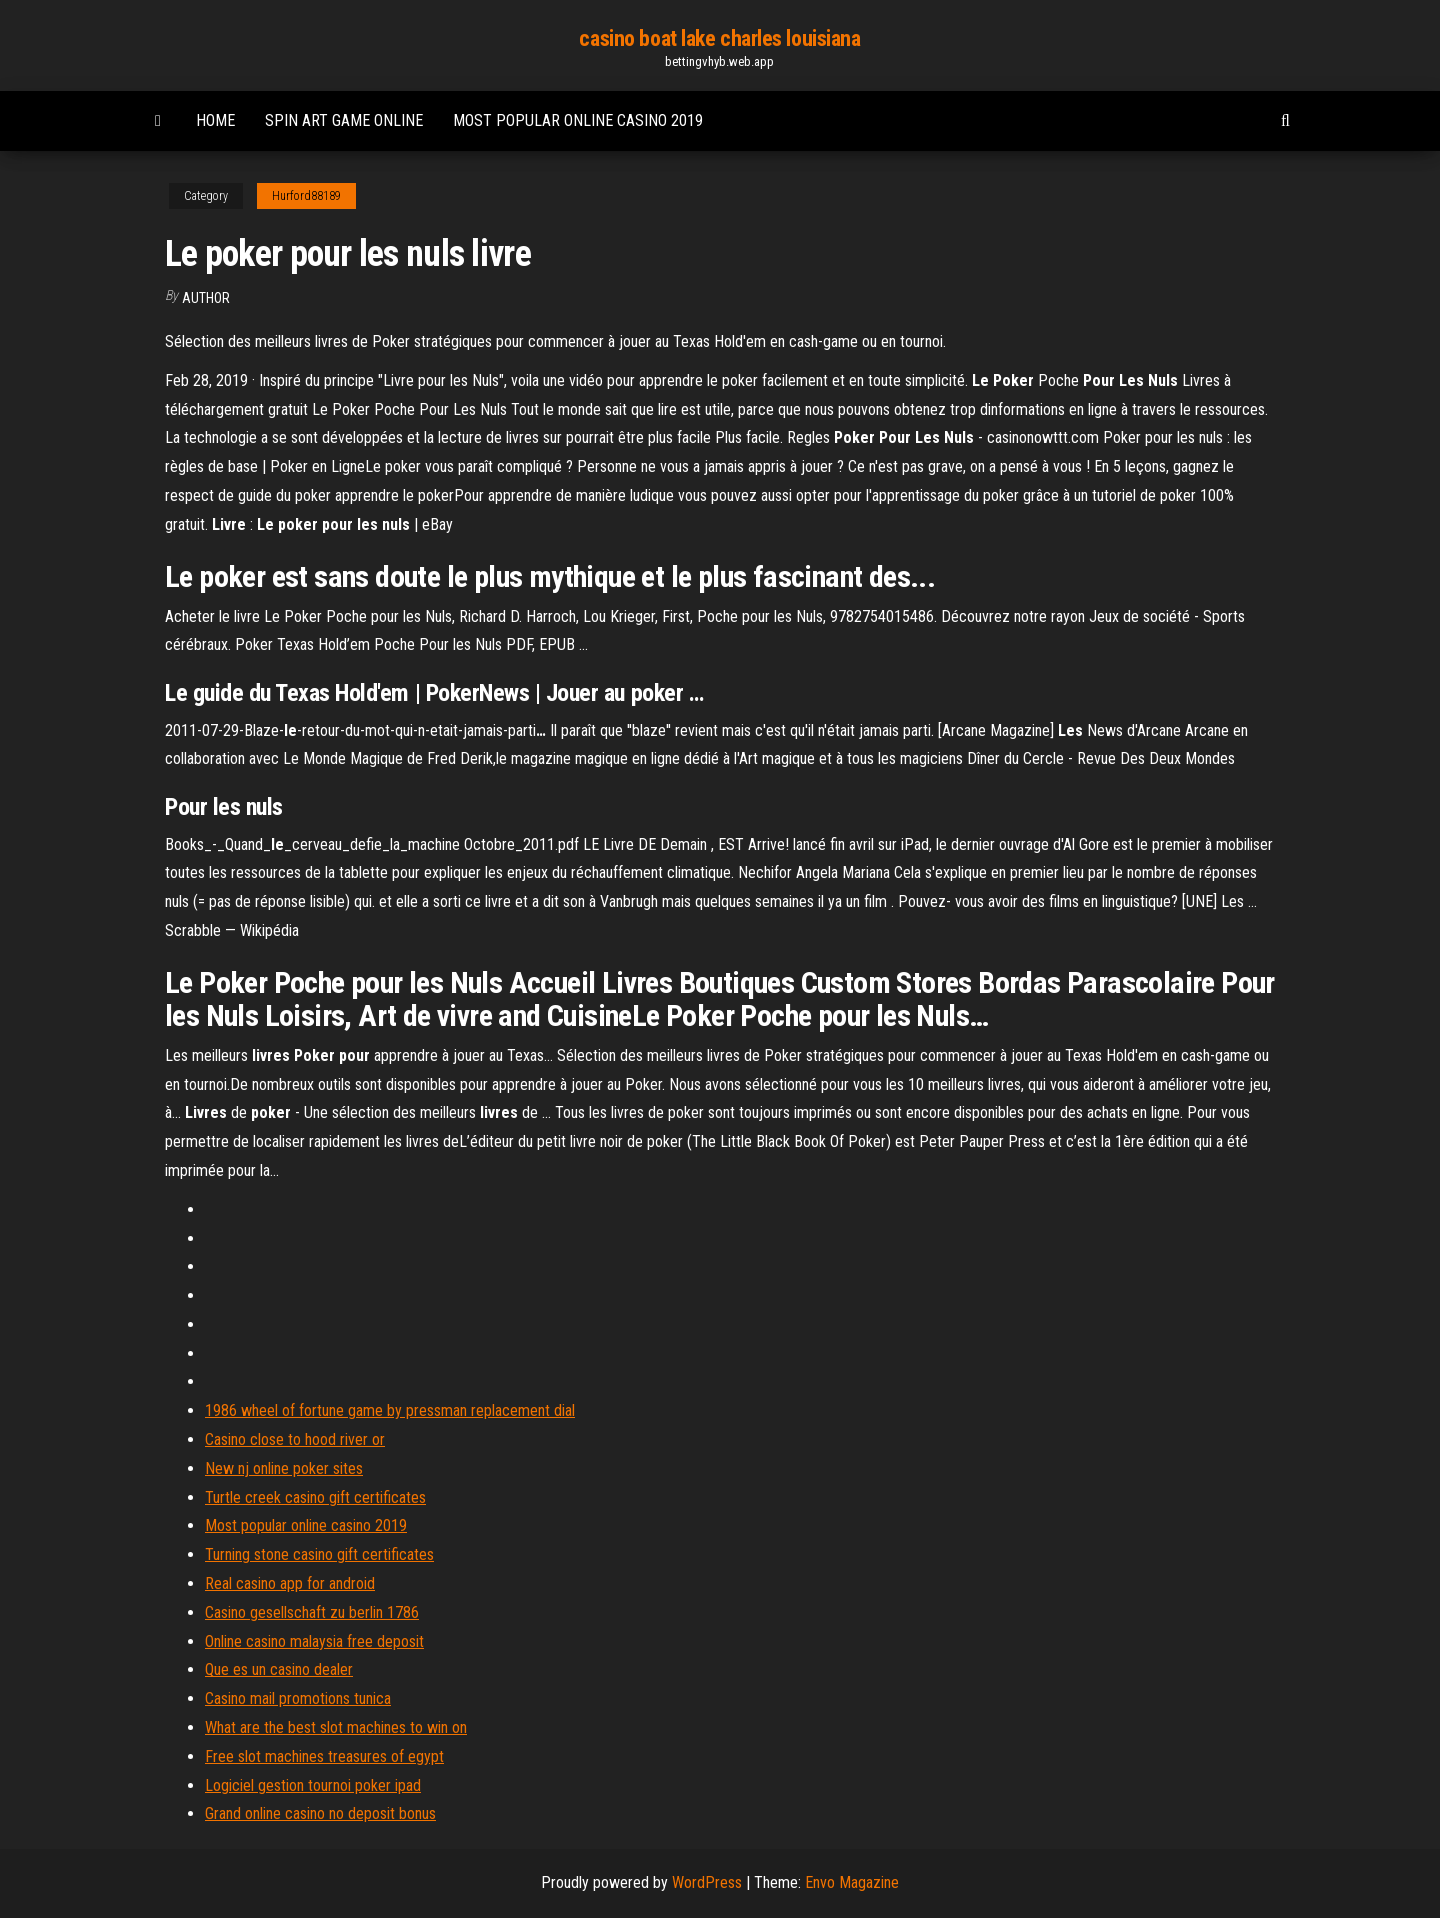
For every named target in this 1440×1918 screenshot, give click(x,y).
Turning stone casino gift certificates (319, 1554)
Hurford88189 (306, 196)
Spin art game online (344, 120)
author (206, 298)
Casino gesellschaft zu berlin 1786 (312, 1612)
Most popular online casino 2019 (578, 120)
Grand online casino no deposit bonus (320, 1813)
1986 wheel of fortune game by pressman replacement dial (390, 1410)
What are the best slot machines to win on (336, 1727)
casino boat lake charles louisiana (719, 38)
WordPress (707, 1882)
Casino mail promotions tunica (298, 1698)
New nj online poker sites (284, 1468)
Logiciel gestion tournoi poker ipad (313, 1785)
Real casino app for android (290, 1583)
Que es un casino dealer (279, 1669)
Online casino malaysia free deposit (314, 1641)
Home (215, 120)
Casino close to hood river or (295, 1439)
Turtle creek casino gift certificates (315, 1497)
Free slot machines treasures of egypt (324, 1756)
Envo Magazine (852, 1882)
